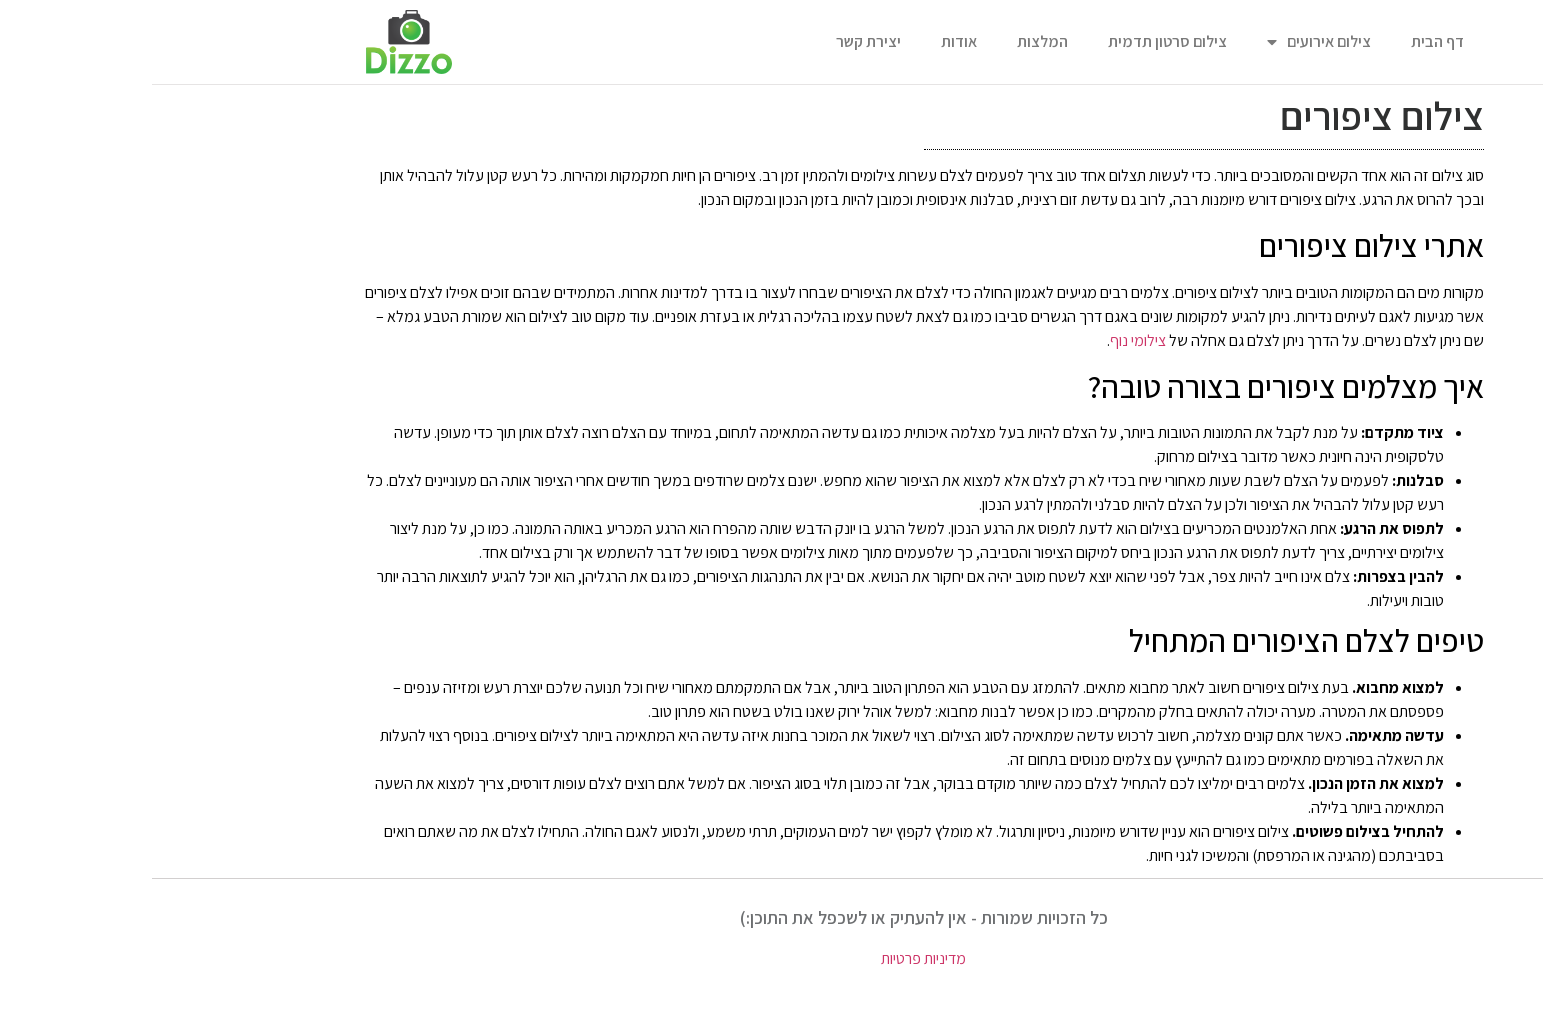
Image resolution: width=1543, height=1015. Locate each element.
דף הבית (1285, 41)
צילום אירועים (1167, 42)
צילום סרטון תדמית (1015, 41)
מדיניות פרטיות (771, 958)
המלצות (890, 41)
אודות (807, 41)
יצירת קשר (716, 41)
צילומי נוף (986, 340)
